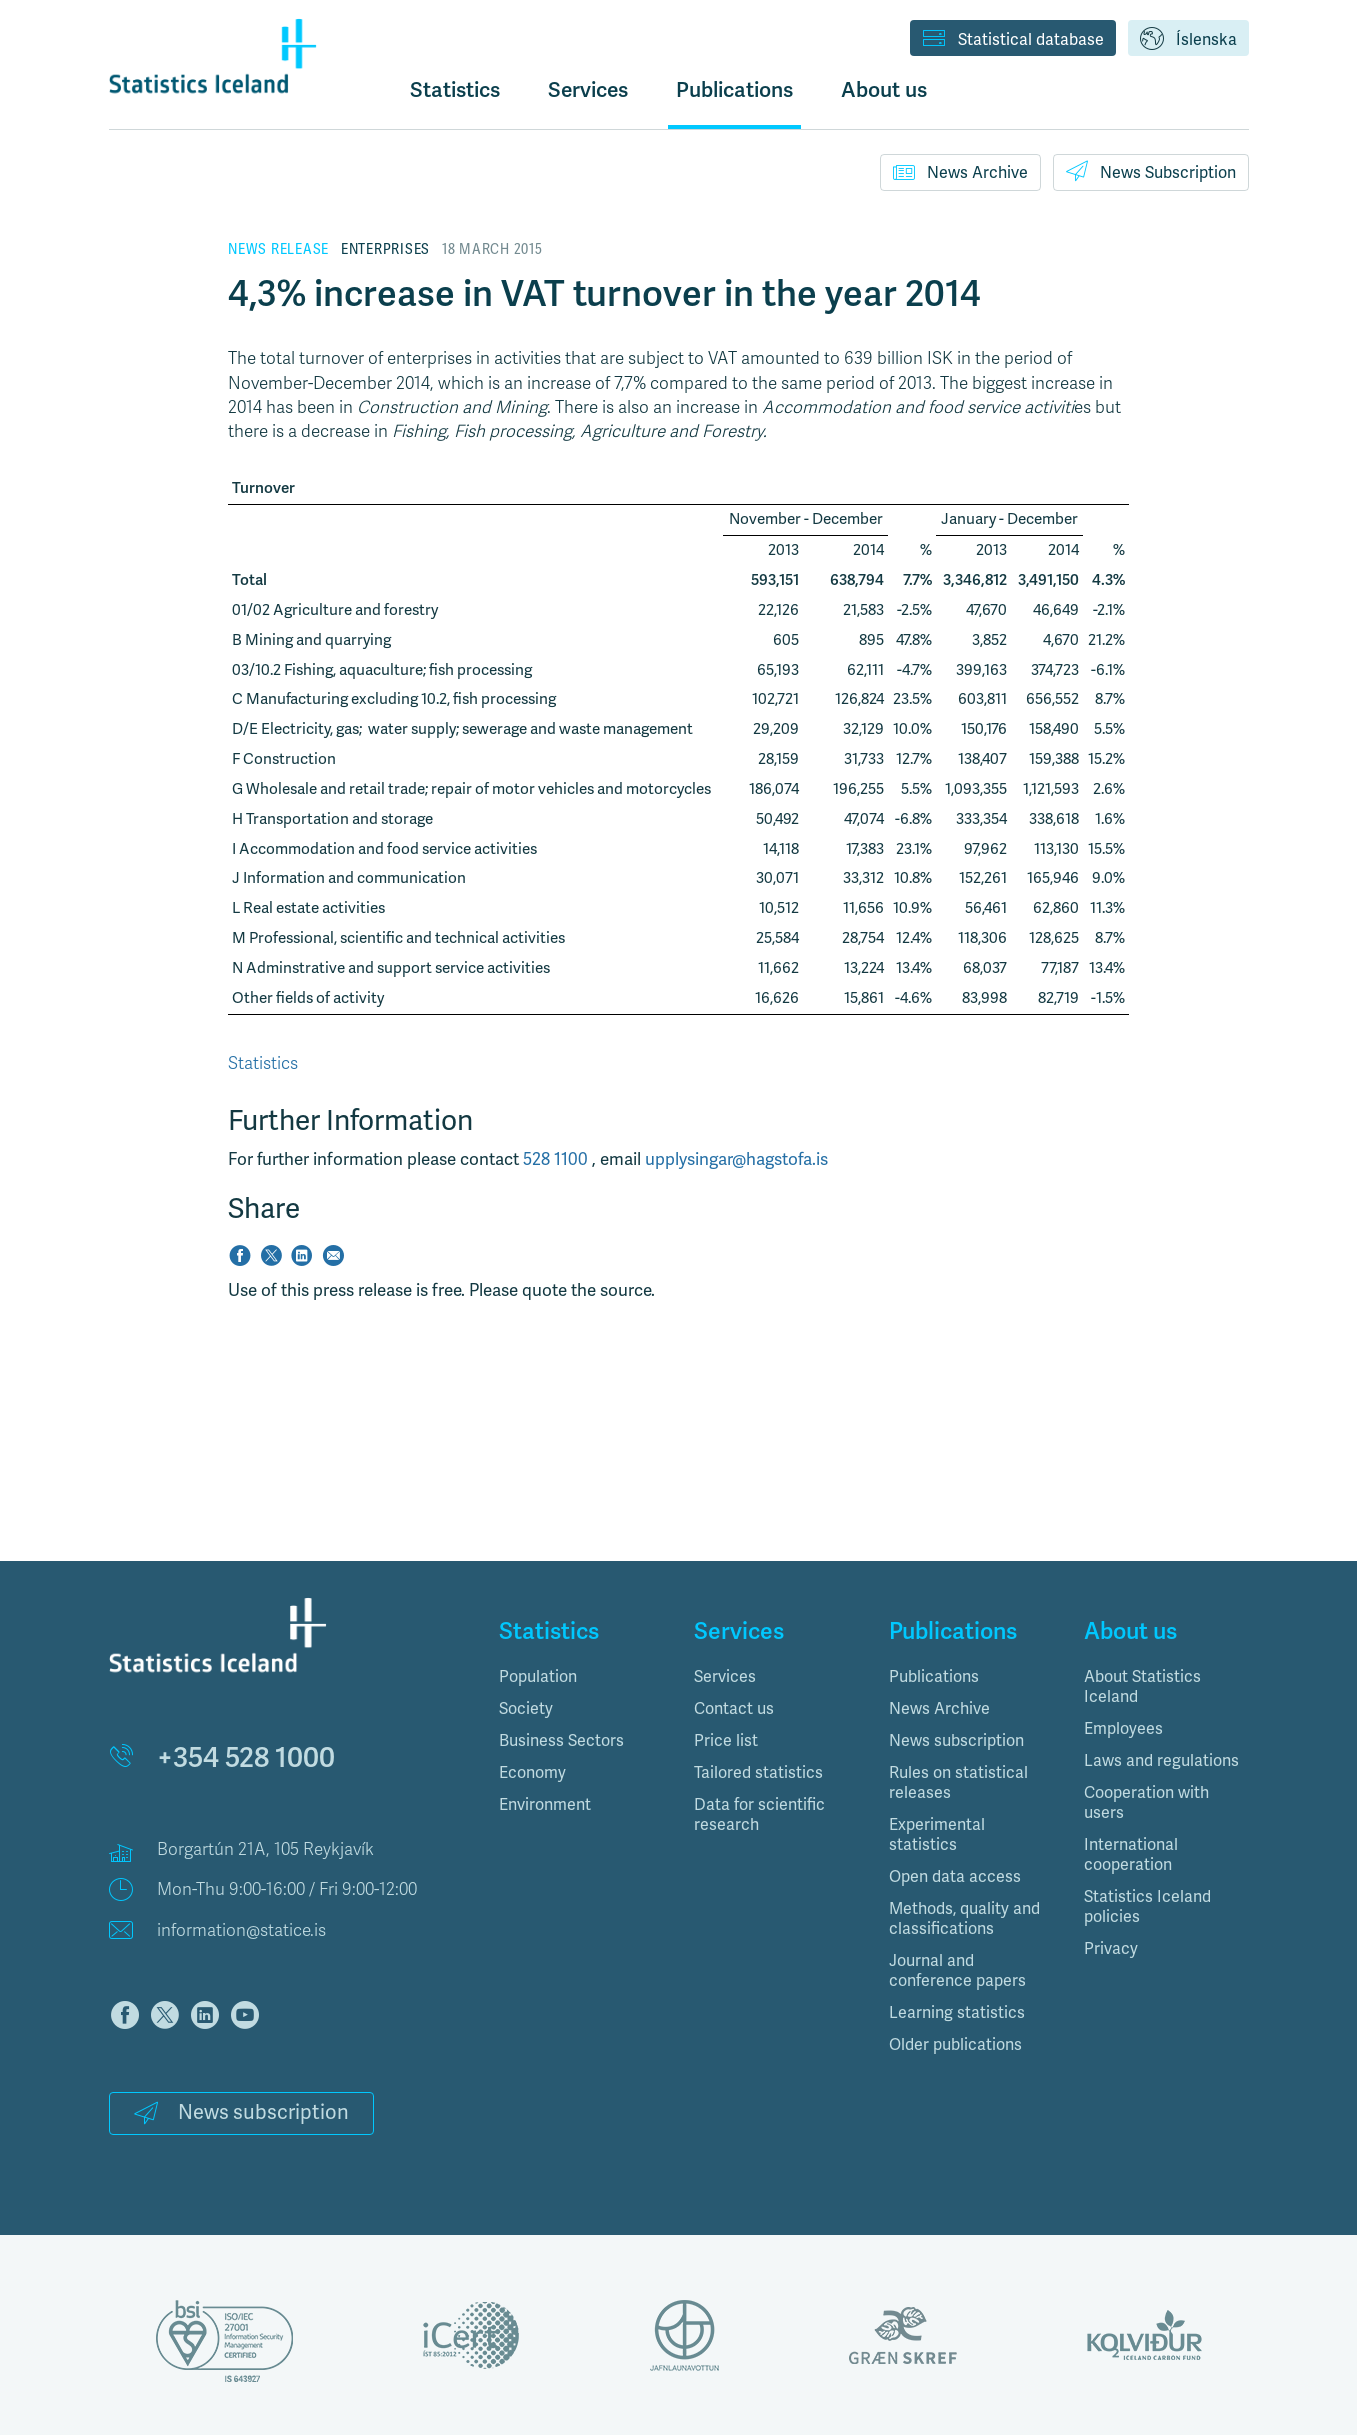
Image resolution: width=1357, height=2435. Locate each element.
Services (725, 1677)
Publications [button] (734, 89)
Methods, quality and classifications (964, 1919)
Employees (1123, 1729)
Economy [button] (532, 1773)
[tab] (581, 1677)
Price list (726, 1741)
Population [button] (538, 1677)
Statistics (455, 89)
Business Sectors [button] (561, 1741)
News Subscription (1151, 171)
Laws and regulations (1161, 1761)
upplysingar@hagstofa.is (736, 1159)
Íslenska (1188, 40)
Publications (934, 1677)
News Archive (960, 172)
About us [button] (884, 89)
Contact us (734, 1709)
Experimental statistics (937, 1835)
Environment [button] (545, 1805)
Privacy (1111, 1949)
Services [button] (588, 89)
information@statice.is (241, 1930)
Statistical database (1013, 40)
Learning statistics (957, 2013)
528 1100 (557, 1159)
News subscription (241, 2112)
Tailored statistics (758, 1773)
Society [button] (526, 1709)
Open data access (955, 1877)
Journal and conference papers (957, 1971)
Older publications (955, 2045)
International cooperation (1131, 1855)
